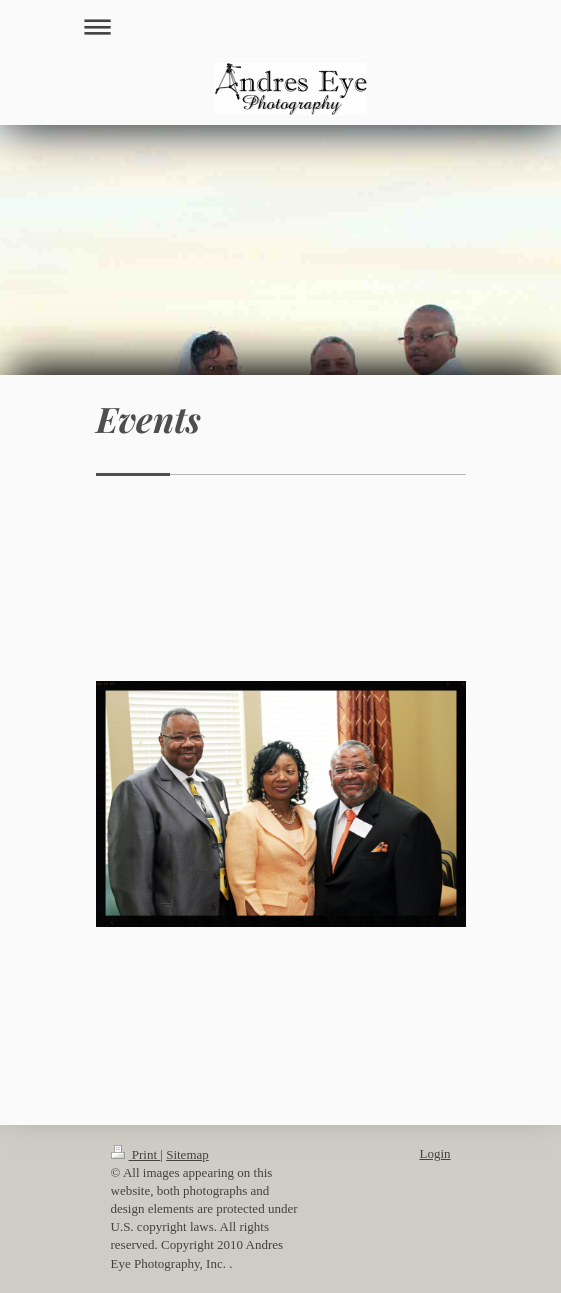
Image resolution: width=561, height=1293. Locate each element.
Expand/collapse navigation (281, 26)
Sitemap (187, 1154)
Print (136, 1154)
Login (434, 1153)
